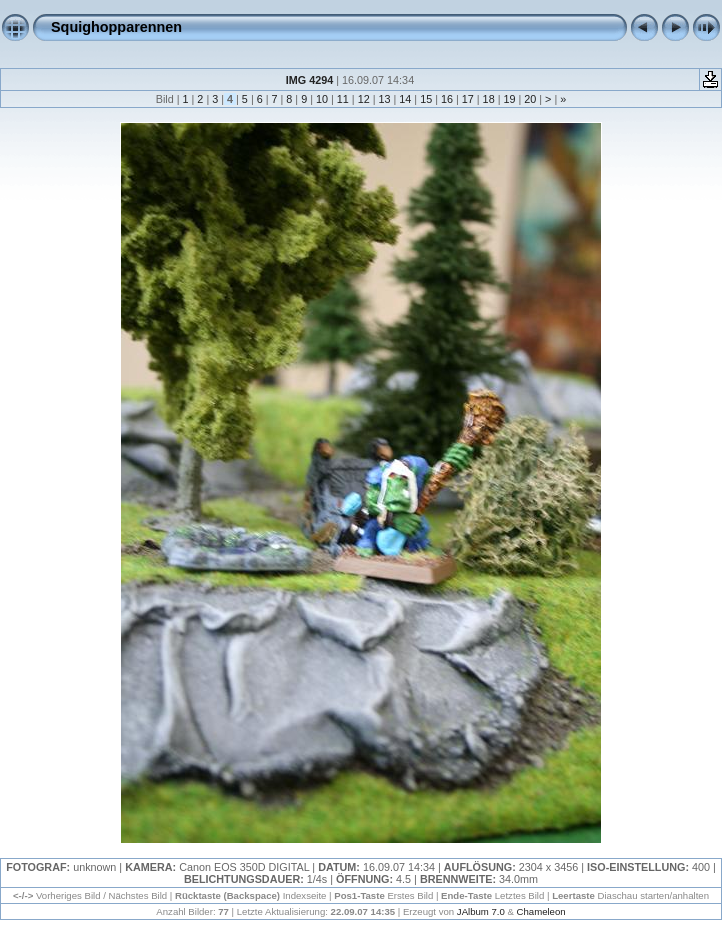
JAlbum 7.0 (481, 911)
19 (509, 99)
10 (322, 99)
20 (530, 99)
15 (426, 99)
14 (405, 99)
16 (447, 99)
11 (343, 99)
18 (489, 99)
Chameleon (541, 911)
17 (468, 99)
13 (384, 99)
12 (364, 99)
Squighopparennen (116, 27)
